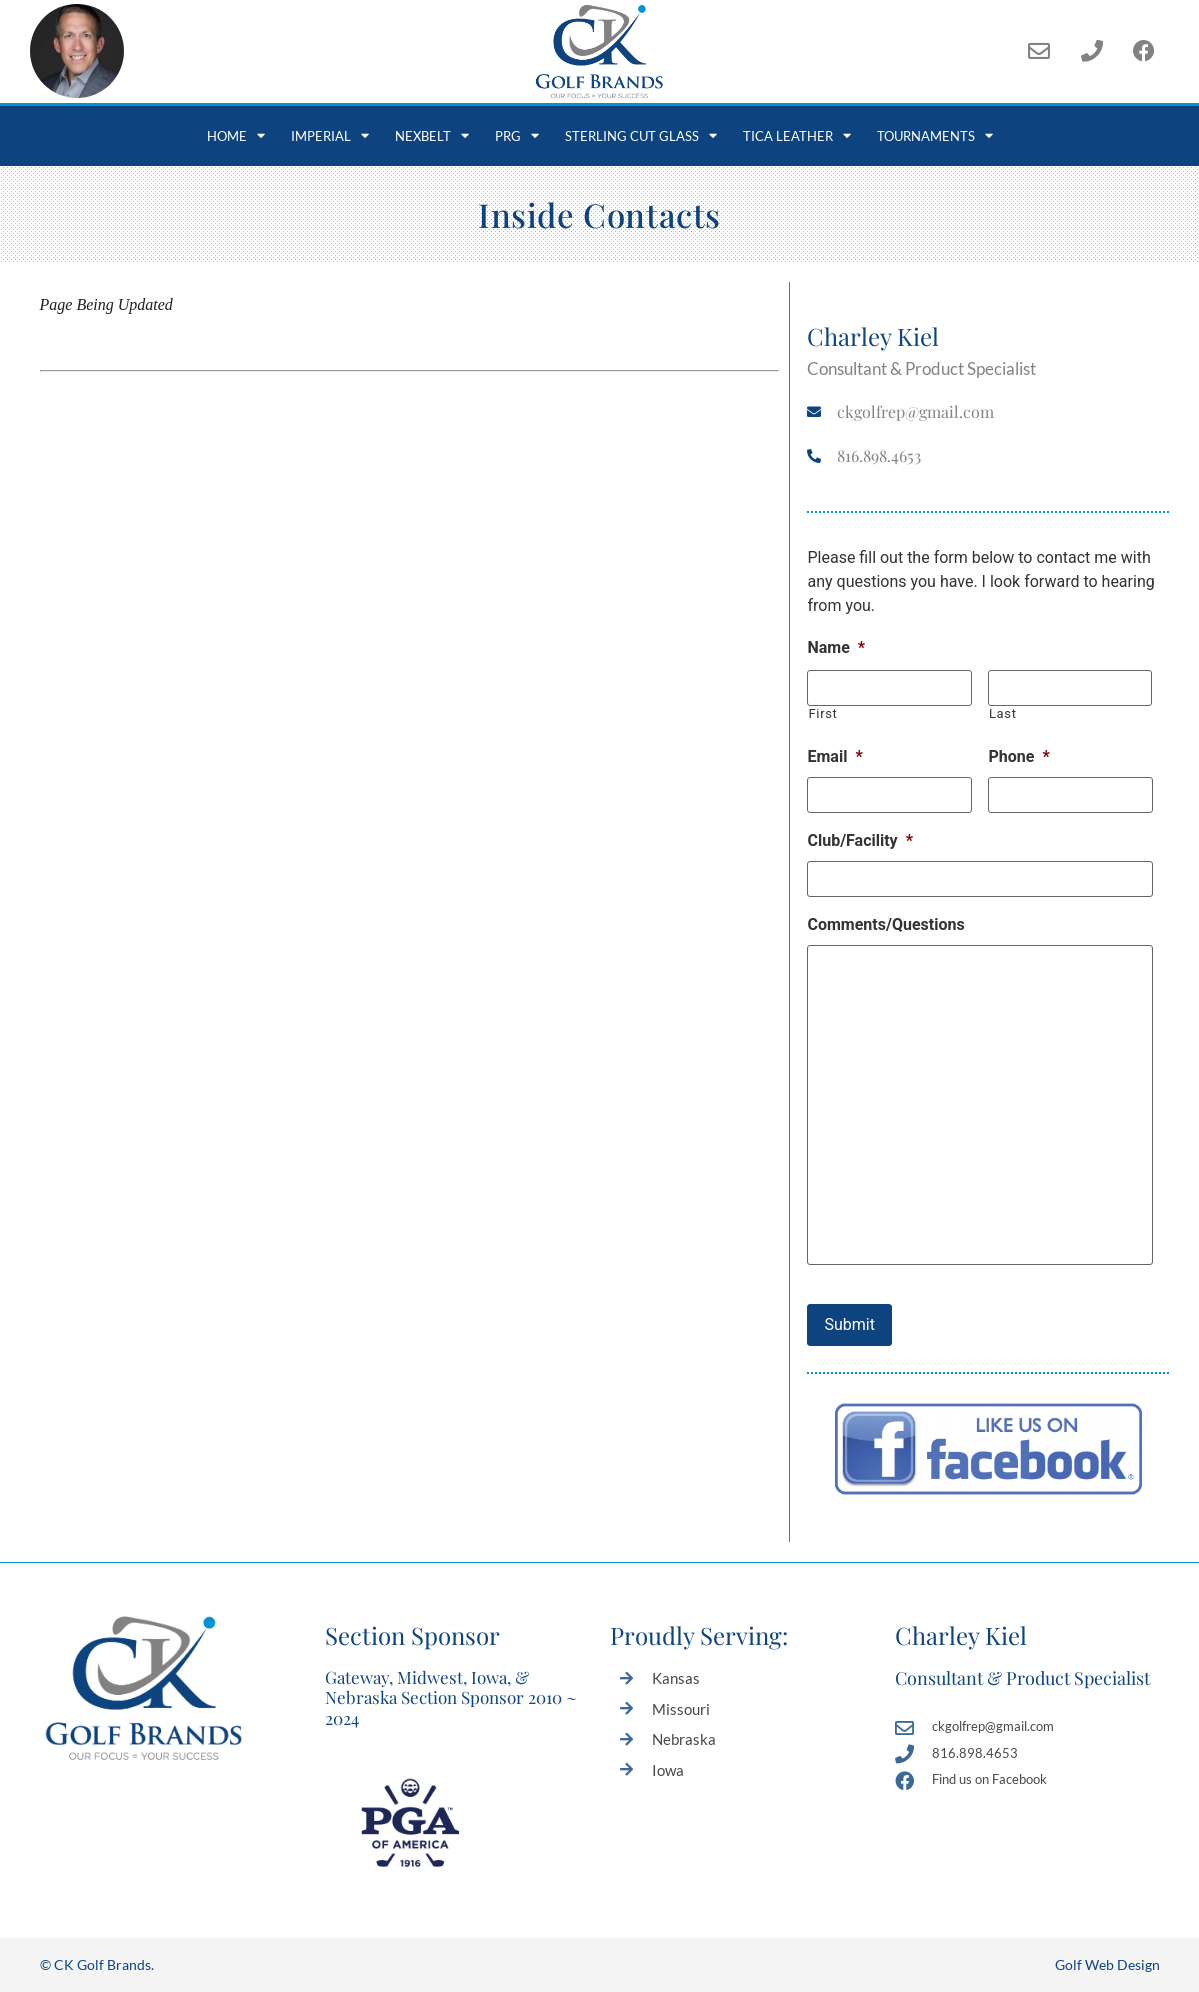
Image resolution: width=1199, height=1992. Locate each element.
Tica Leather (797, 135)
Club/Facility (859, 840)
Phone (1018, 756)
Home (236, 135)
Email (834, 756)
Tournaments (935, 135)
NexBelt (432, 135)
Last (1003, 713)
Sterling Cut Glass (641, 135)
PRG (517, 135)
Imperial (330, 135)
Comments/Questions (885, 924)
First (822, 713)
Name (836, 647)
